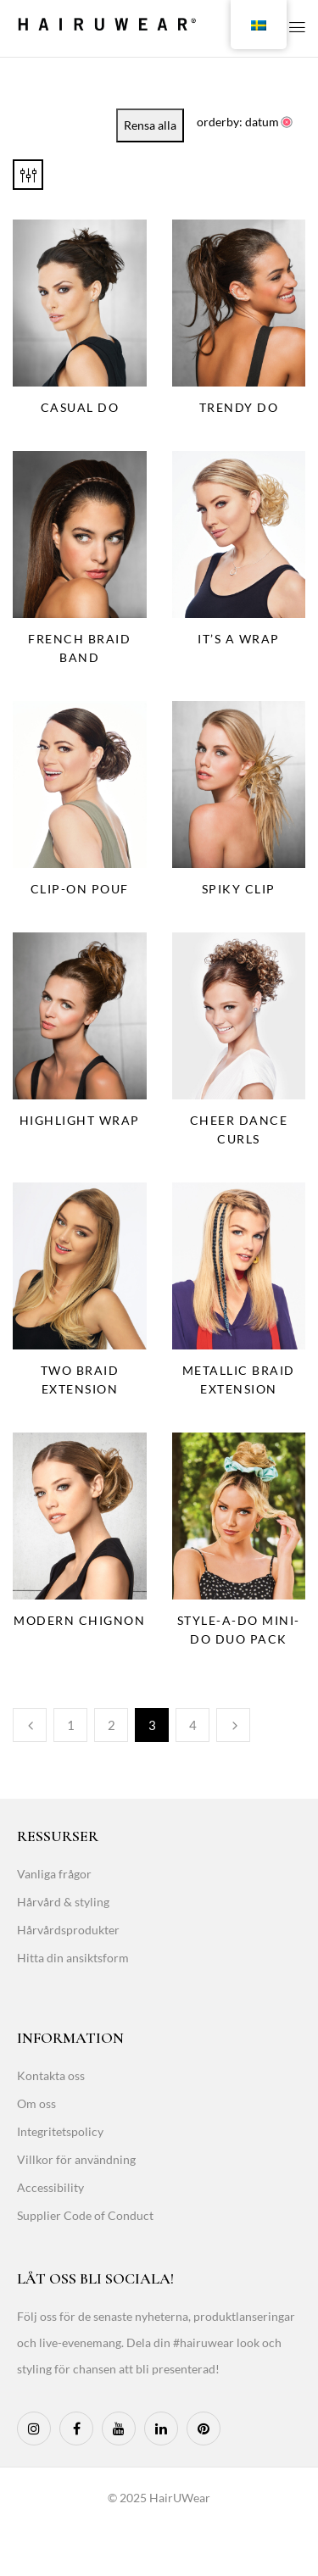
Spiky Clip (239, 889)
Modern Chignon (79, 1620)
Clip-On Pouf (80, 889)
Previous (30, 1725)
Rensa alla (150, 125)
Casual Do (80, 407)
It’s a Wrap (239, 638)
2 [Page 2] (111, 1725)
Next (233, 1725)
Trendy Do (239, 407)
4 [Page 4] (193, 1725)
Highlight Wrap (80, 1120)
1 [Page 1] (71, 1725)
